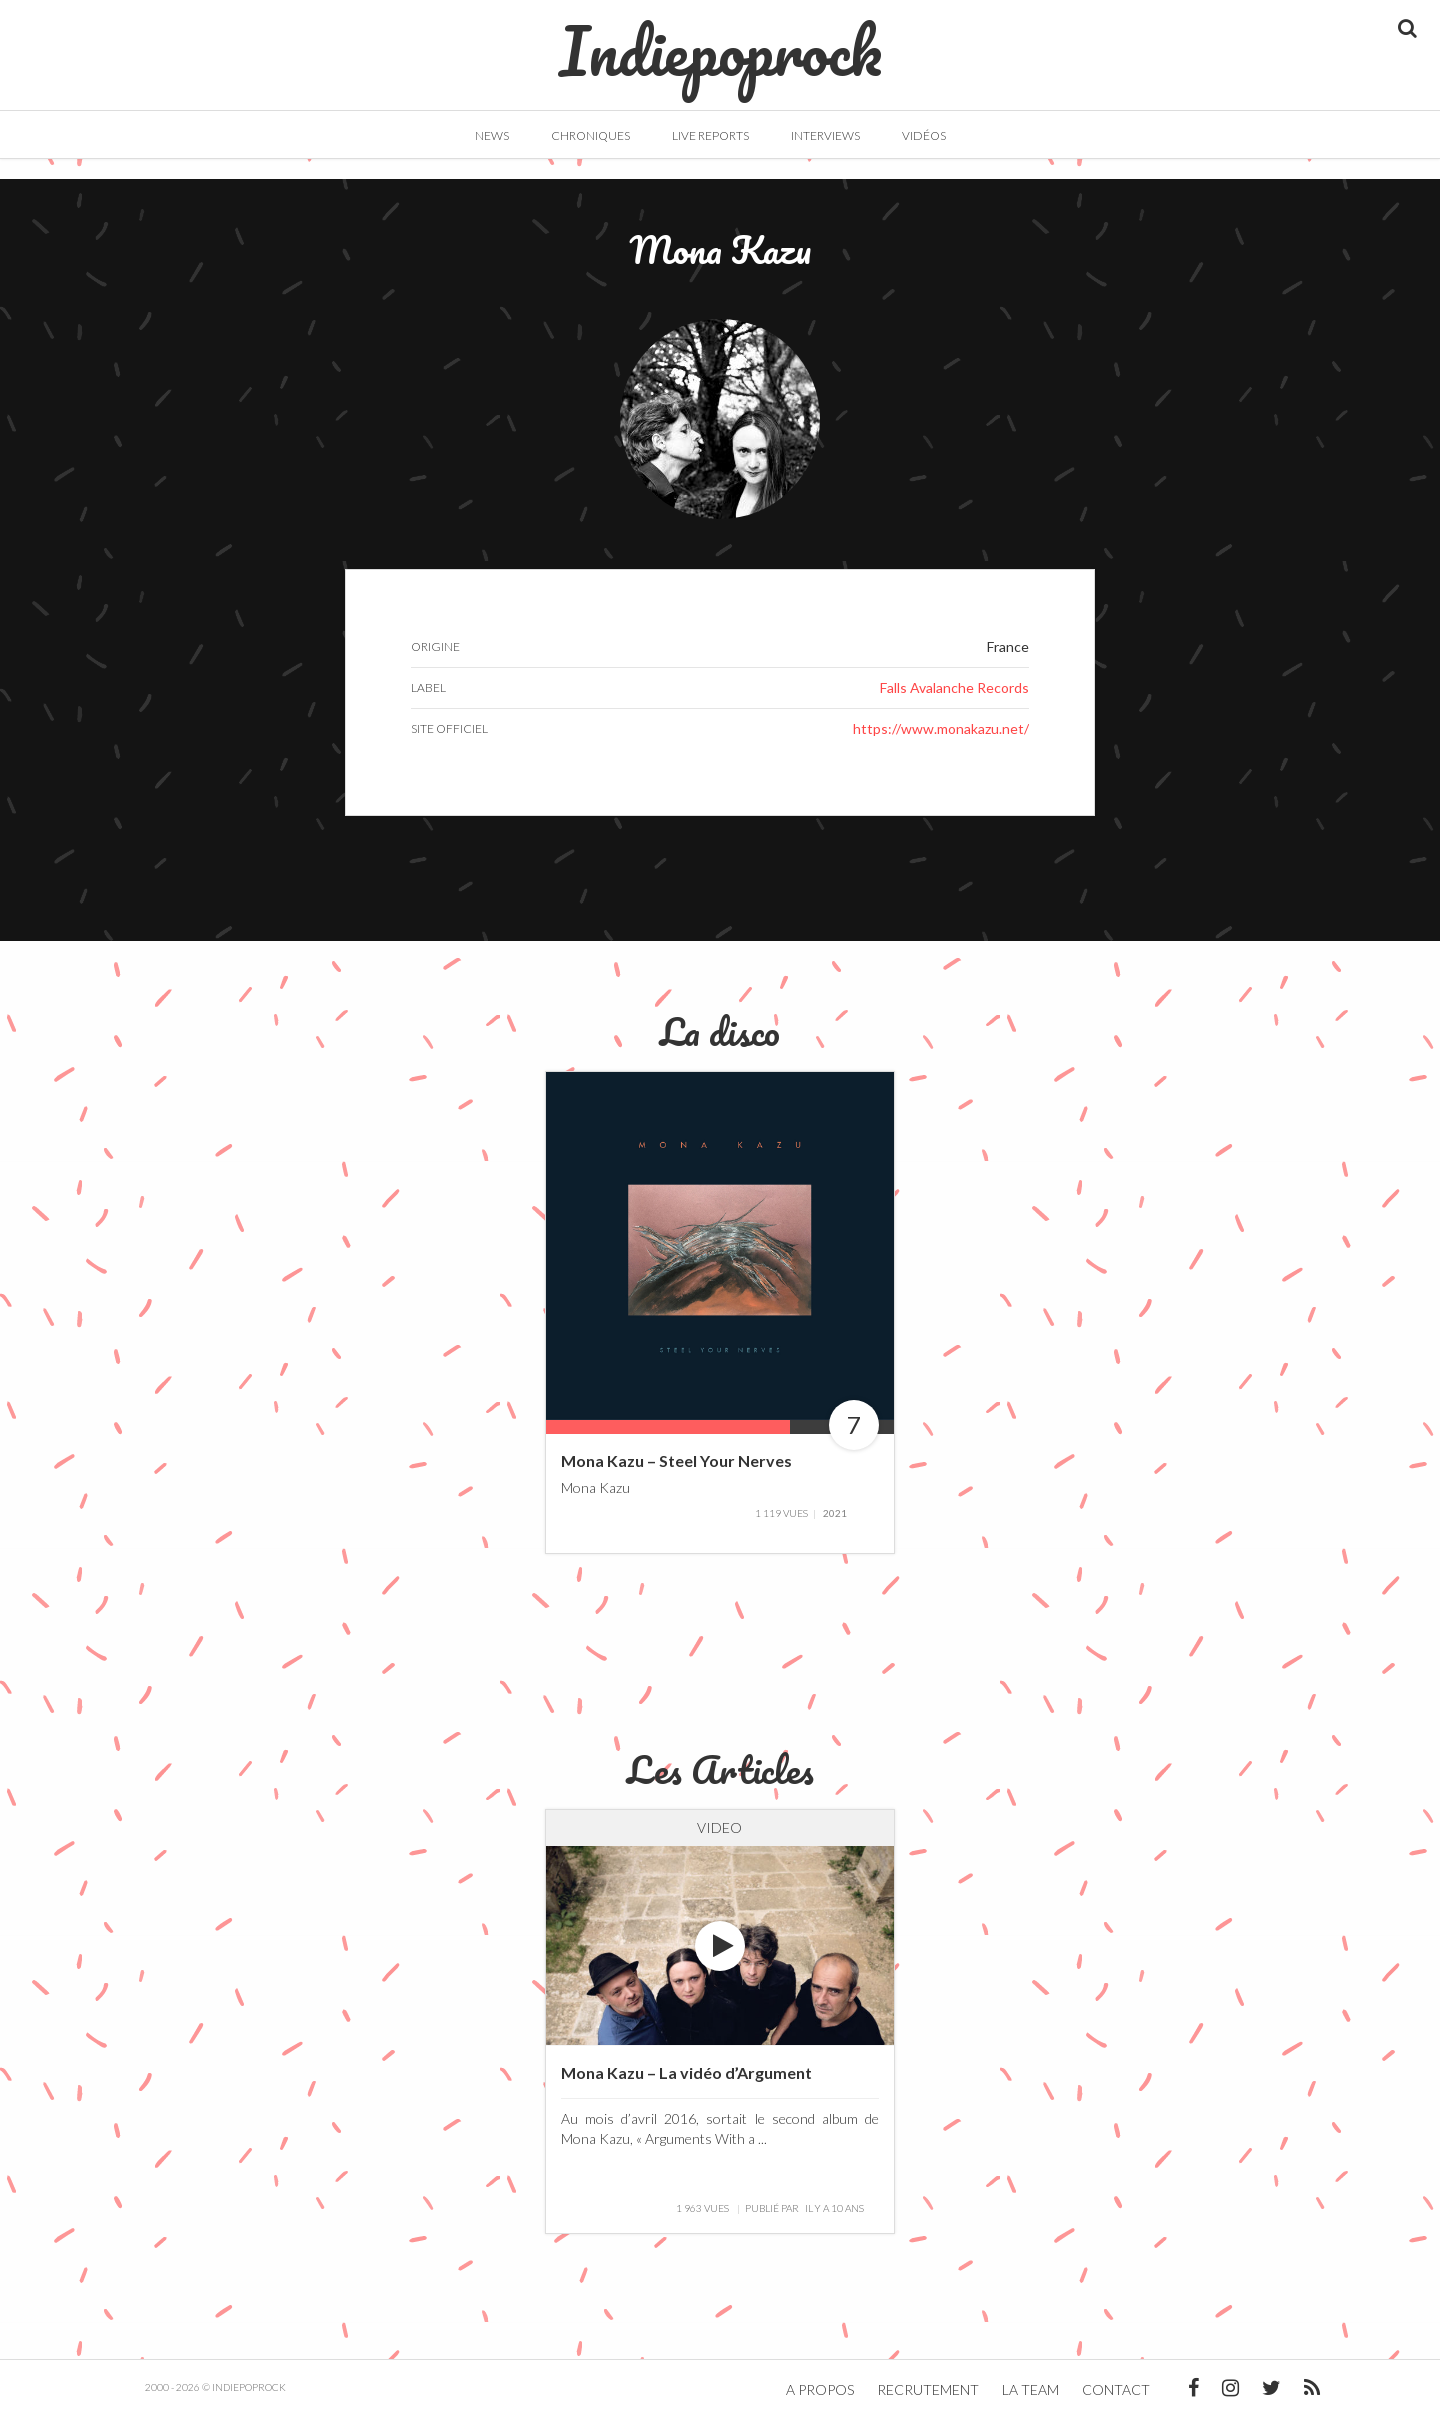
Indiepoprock (720, 41)
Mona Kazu (595, 1486)
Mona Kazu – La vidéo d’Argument (686, 2072)
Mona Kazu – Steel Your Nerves (676, 1460)
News (492, 135)
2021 (835, 1513)
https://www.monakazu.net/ (941, 728)
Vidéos (924, 135)
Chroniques (590, 135)
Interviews (825, 135)
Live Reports (710, 135)
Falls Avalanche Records (954, 687)
